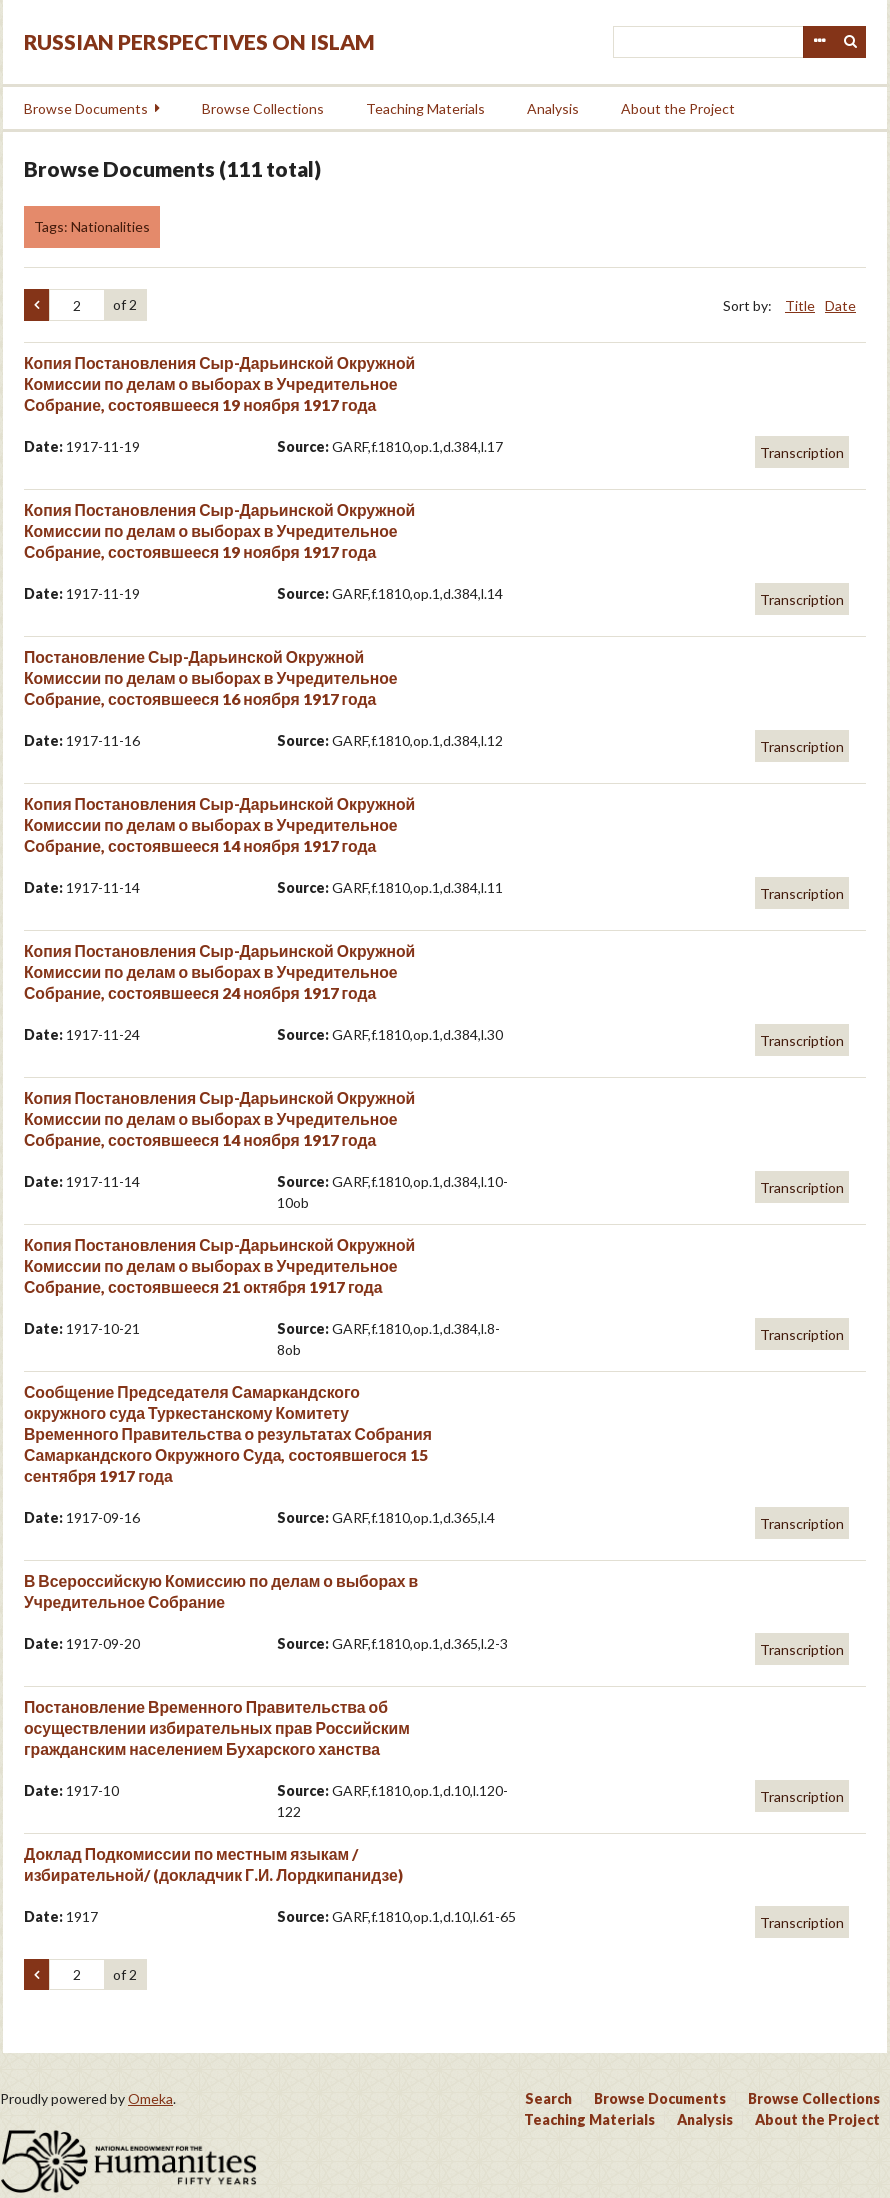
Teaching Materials (425, 108)
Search (851, 42)
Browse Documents (86, 108)
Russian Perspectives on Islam (199, 41)
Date (840, 305)
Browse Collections (263, 108)
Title (800, 305)
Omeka (150, 2098)
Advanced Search (819, 42)
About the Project (678, 108)
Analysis (553, 108)
